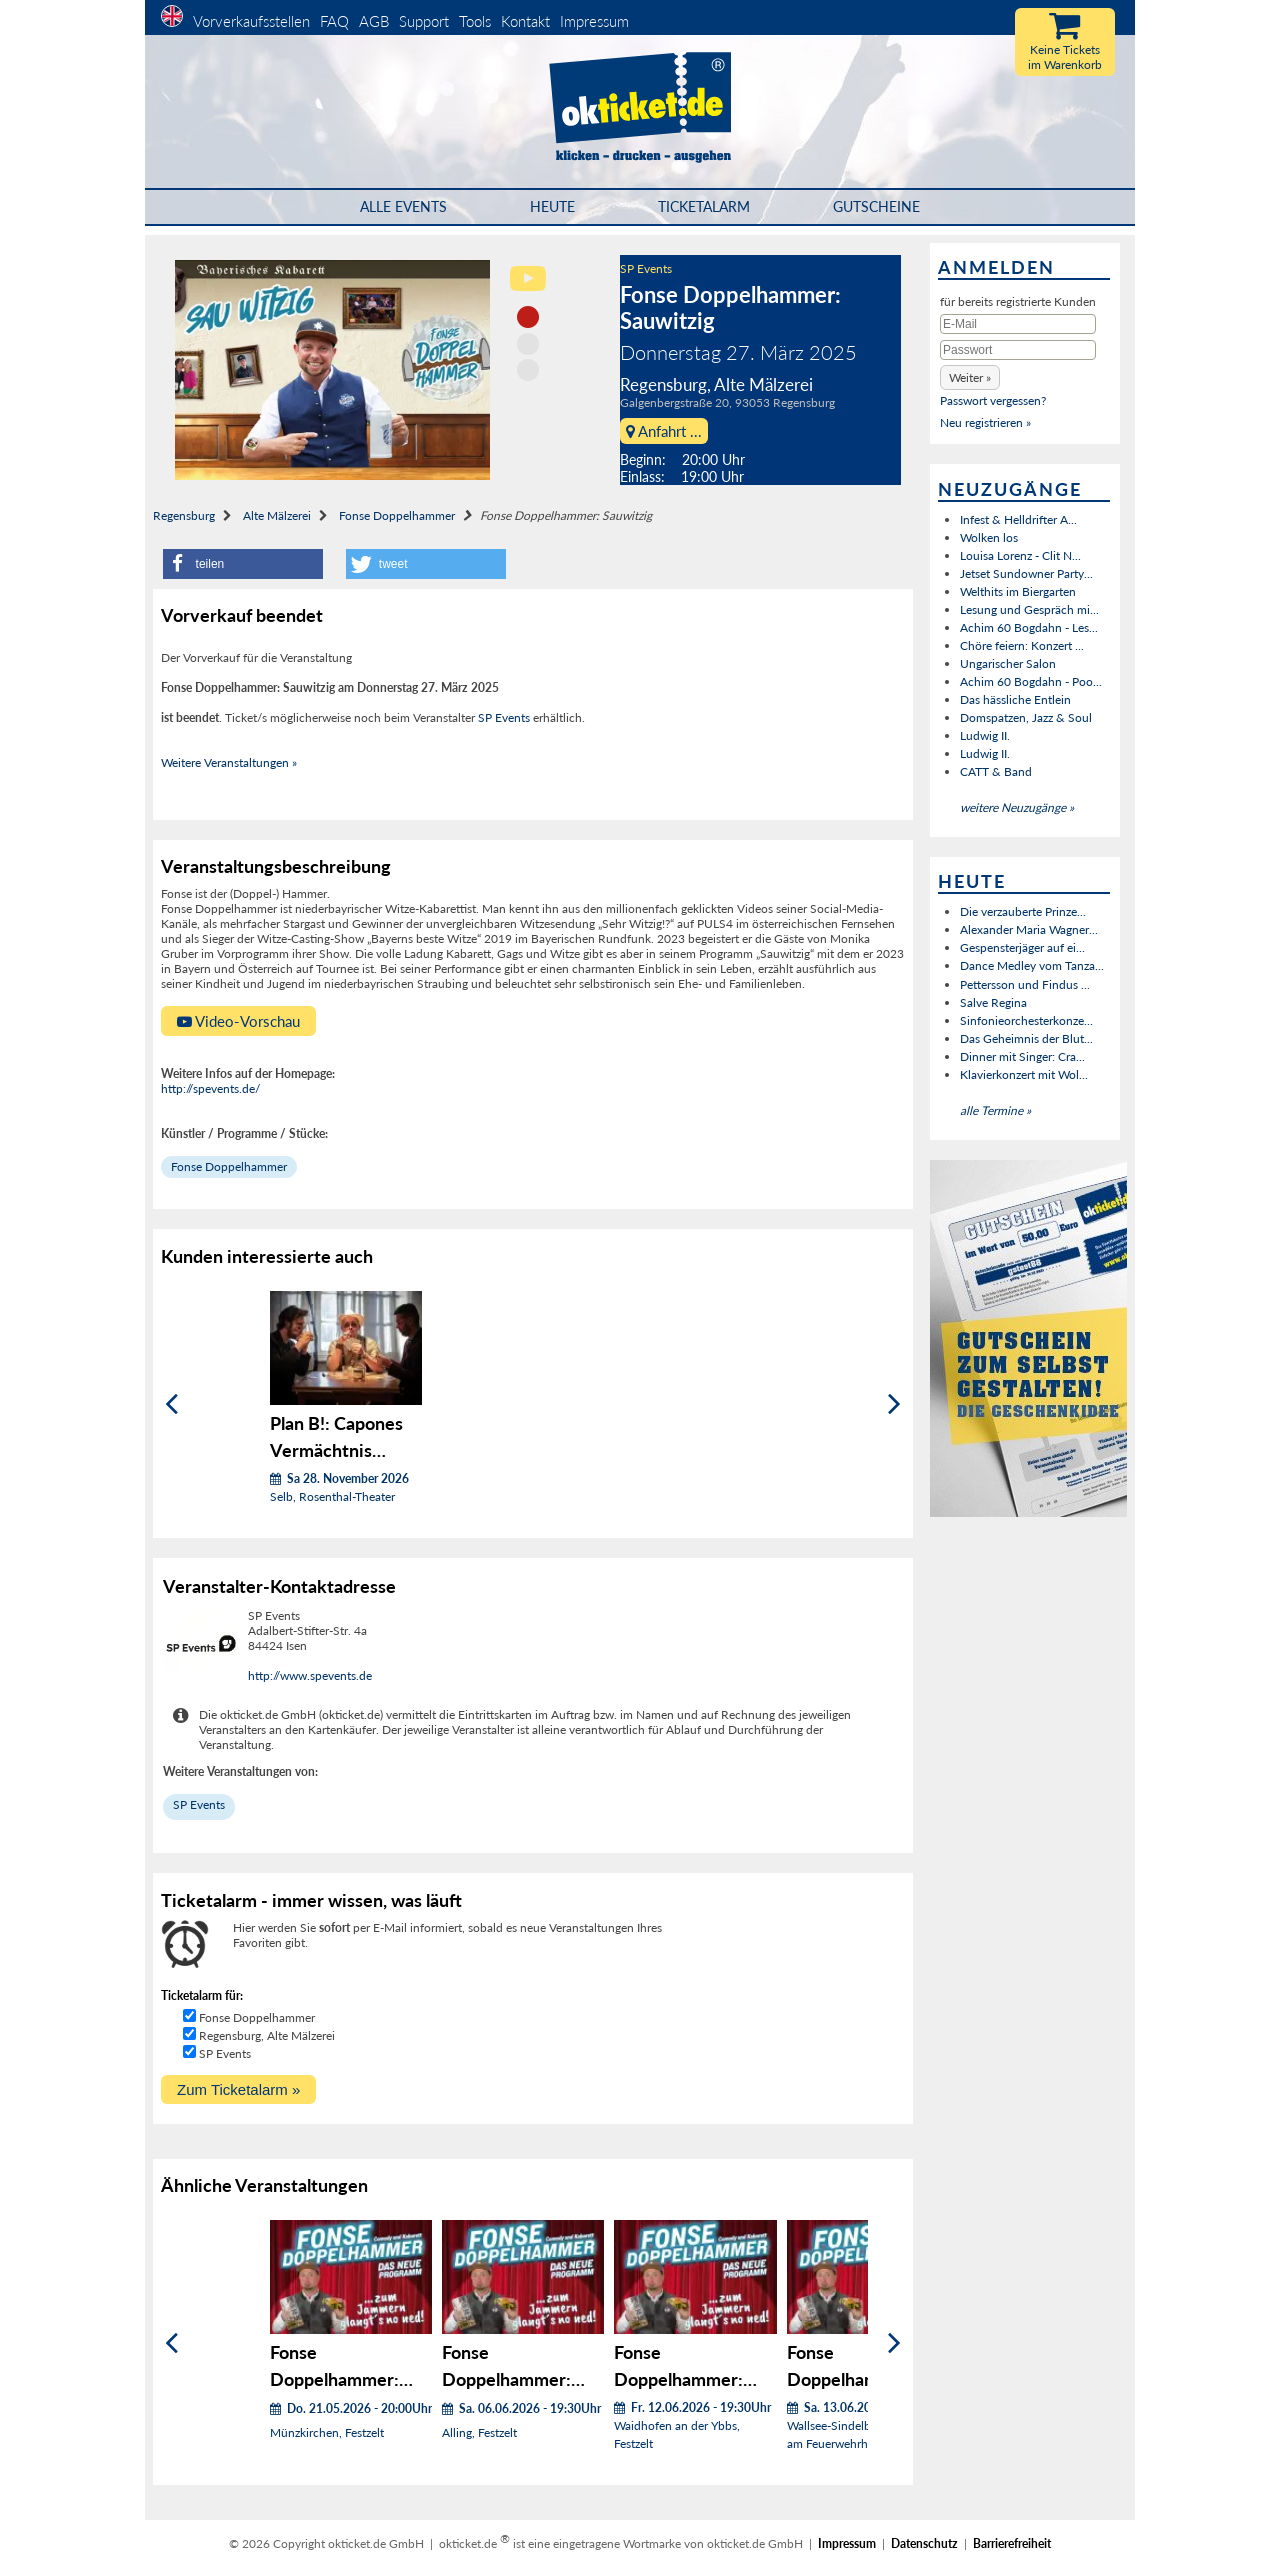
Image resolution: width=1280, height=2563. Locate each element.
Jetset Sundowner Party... (1026, 573)
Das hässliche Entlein (1015, 699)
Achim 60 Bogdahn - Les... (1029, 627)
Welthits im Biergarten (1018, 591)
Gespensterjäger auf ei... (1022, 947)
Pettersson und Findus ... (1025, 984)
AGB (374, 21)
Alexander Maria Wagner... (1029, 929)
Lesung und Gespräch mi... (1029, 609)
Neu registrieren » (985, 422)
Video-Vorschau (238, 1021)
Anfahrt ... (664, 431)
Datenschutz (924, 2543)
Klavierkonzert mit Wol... (1024, 1074)
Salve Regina (993, 1002)
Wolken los (989, 537)
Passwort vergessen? (993, 400)
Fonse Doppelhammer (397, 515)
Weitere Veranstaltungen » (229, 762)
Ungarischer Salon (1008, 663)
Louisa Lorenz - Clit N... (1020, 555)
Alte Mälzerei (277, 515)
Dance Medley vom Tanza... (1032, 965)
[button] (243, 564)
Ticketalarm (704, 206)
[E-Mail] (1018, 324)
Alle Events (403, 206)
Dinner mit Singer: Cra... (1022, 1056)
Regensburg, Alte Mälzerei (267, 2035)
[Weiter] (894, 1404)
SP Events (646, 268)
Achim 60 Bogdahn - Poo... (1031, 681)
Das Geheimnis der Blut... (1026, 1038)
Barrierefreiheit (1012, 2543)
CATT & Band (996, 771)
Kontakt (525, 21)
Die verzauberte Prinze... (1023, 911)
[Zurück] (171, 1404)
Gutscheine (876, 206)
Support (424, 21)
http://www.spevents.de (310, 1675)
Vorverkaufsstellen (251, 21)
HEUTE (552, 206)
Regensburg (184, 515)
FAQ (334, 21)
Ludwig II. (985, 735)
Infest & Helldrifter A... (1018, 519)
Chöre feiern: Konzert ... (1022, 645)
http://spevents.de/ (210, 1088)
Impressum (594, 21)
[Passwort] (1018, 350)
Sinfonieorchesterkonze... (1026, 1020)
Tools (475, 21)
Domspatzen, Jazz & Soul (1026, 717)
